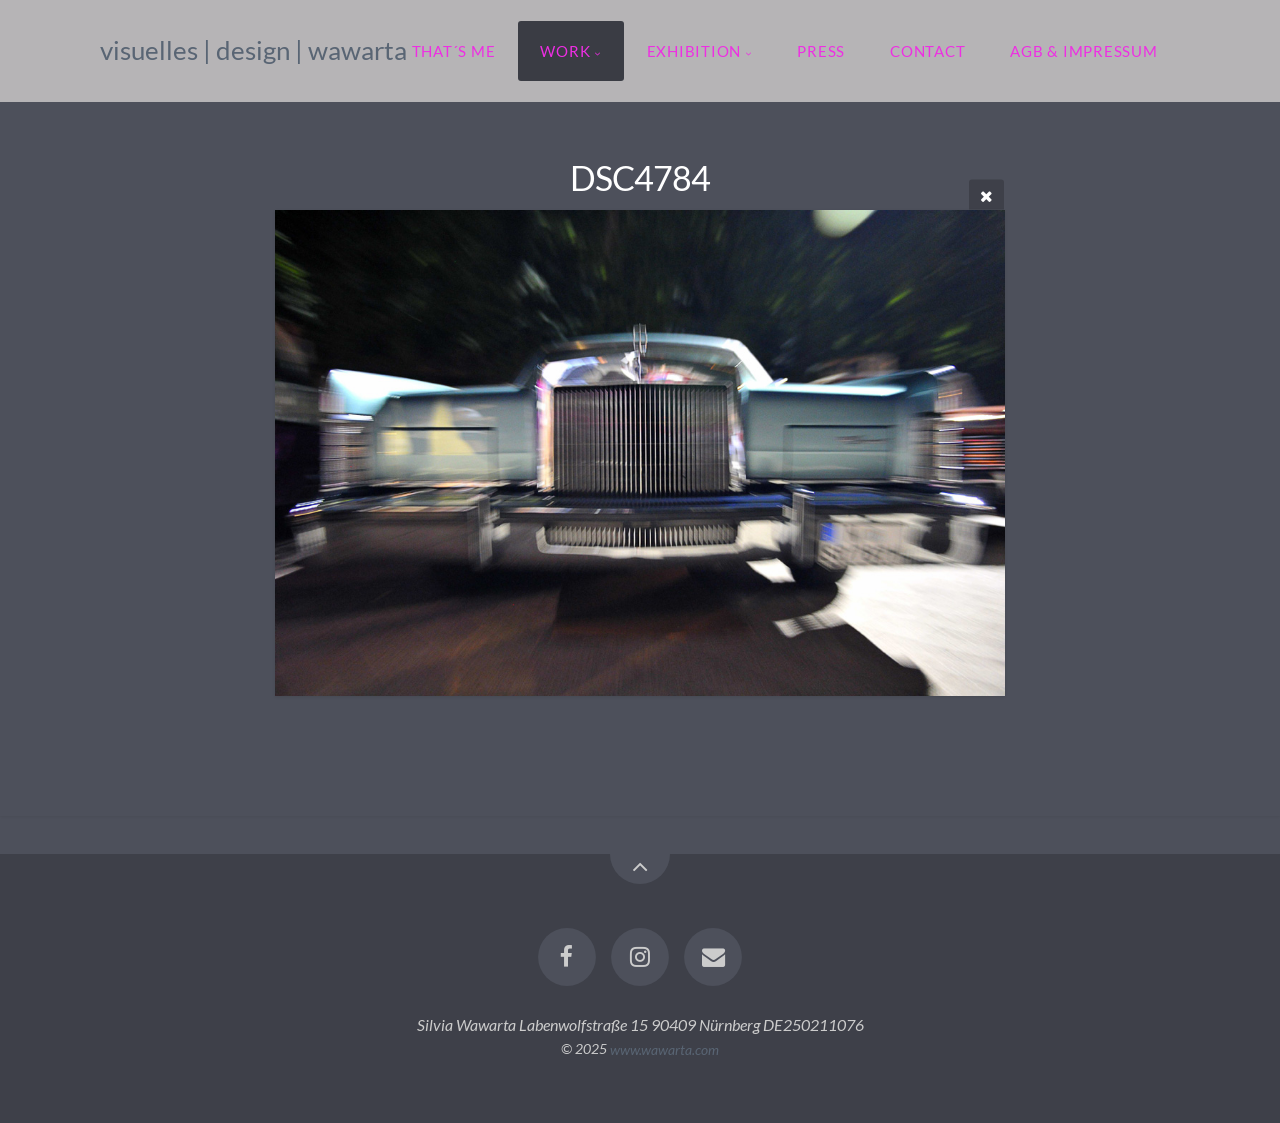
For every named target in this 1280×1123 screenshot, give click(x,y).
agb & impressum (1083, 51)
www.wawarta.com (664, 1048)
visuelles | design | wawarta (253, 50)
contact (927, 51)
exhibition (694, 51)
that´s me (454, 51)
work (565, 51)
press (821, 51)
